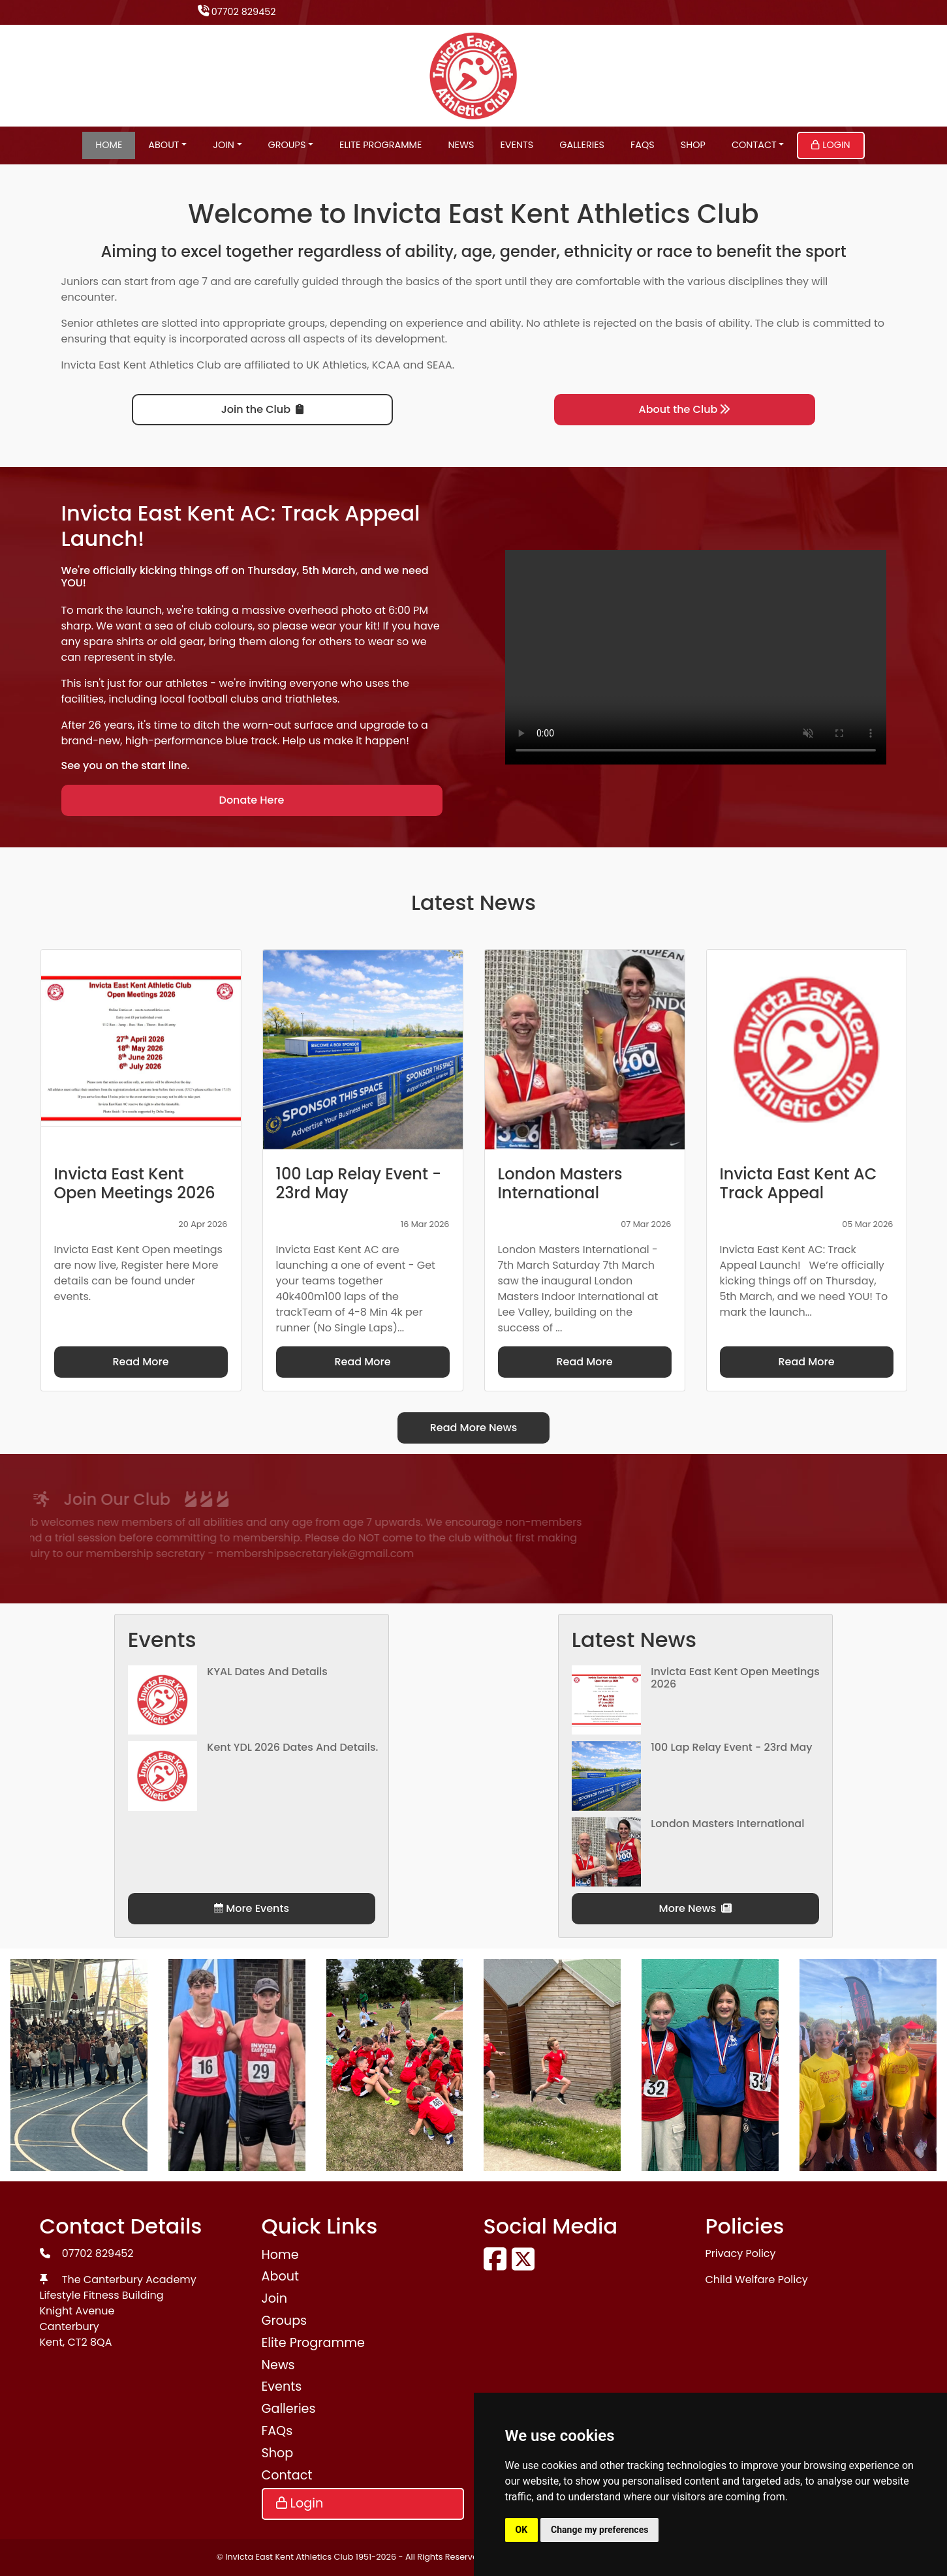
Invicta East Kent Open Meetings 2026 (735, 1677)
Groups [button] (287, 144)
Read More (140, 1361)
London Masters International (727, 1823)
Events (516, 144)
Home (108, 144)
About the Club (685, 409)
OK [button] (522, 2529)
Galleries (581, 144)
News (461, 144)
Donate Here (252, 800)
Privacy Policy (741, 2253)
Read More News (474, 1427)
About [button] (163, 144)
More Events (251, 1908)
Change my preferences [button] (599, 2529)
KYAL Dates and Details (267, 1671)
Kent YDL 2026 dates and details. (292, 1747)
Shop (693, 144)
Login (830, 144)
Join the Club (262, 409)
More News (695, 1908)
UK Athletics (336, 364)
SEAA (439, 364)
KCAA (386, 364)
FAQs (642, 144)
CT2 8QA (90, 2342)
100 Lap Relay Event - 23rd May (731, 1747)
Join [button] (223, 144)
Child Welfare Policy (757, 2279)
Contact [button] (754, 144)
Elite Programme (380, 144)
